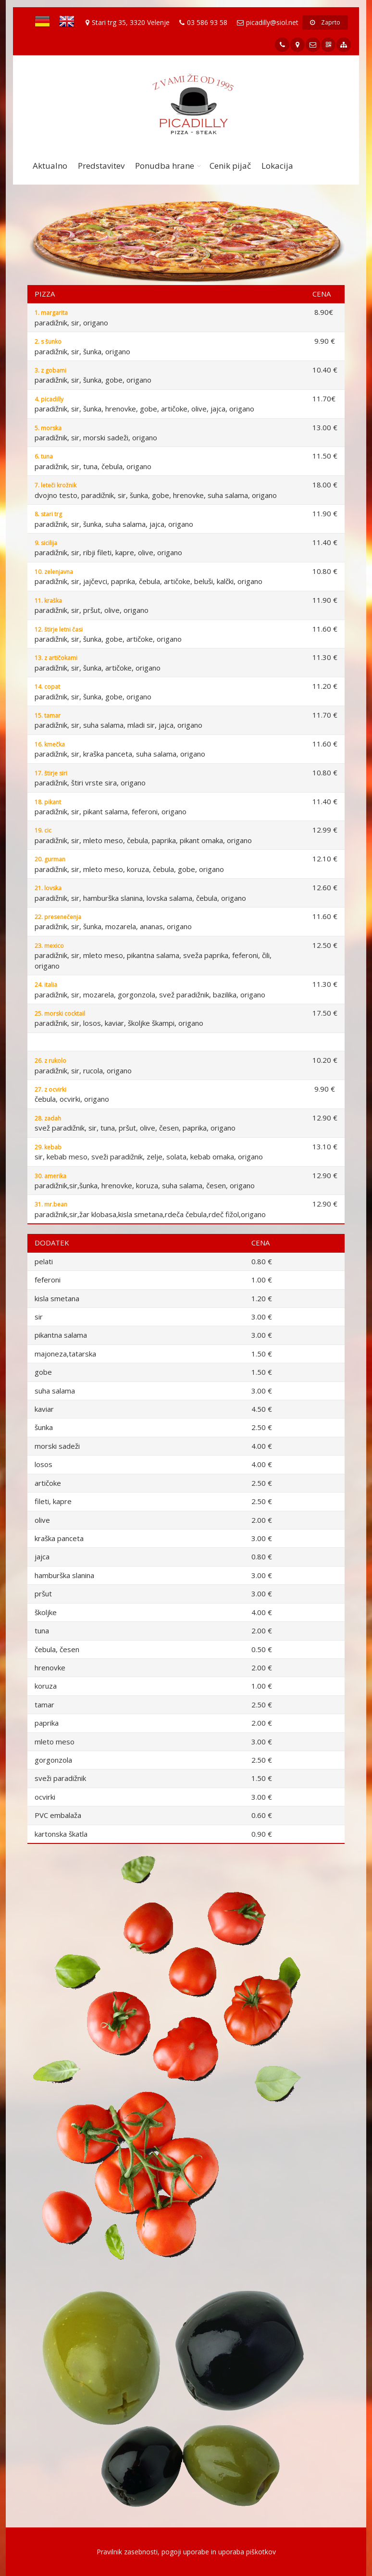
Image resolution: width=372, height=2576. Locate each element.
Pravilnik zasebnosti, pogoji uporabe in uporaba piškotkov (186, 2551)
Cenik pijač (230, 165)
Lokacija (277, 165)
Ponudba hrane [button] (164, 165)
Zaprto (325, 22)
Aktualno (50, 165)
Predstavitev (101, 165)
